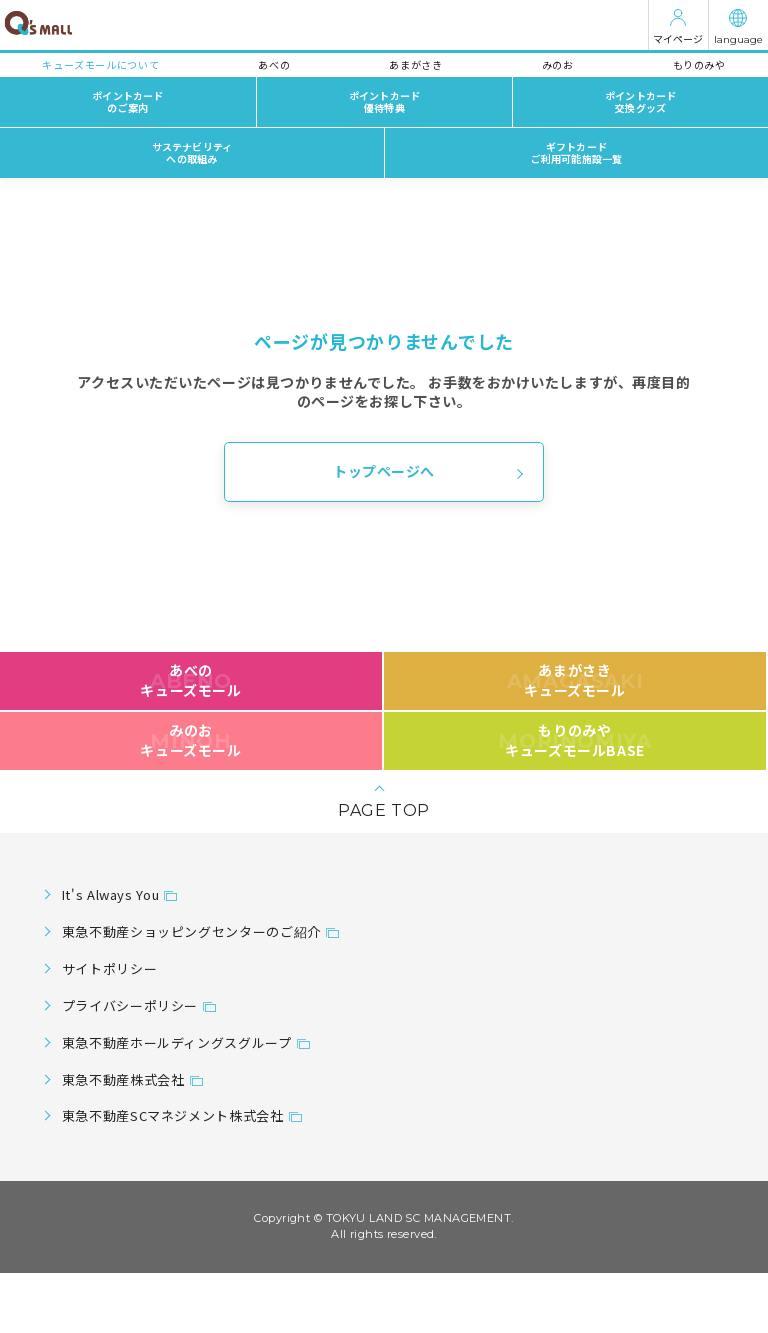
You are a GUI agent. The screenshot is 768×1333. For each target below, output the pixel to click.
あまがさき (415, 64)
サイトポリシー (109, 968)
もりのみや (699, 64)
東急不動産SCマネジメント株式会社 (173, 1115)
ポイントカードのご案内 (127, 101)
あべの (274, 64)
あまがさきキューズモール (575, 680)
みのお (558, 64)
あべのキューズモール (190, 680)
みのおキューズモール (190, 740)
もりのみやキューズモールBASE (574, 740)
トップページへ (384, 471)
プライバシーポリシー (130, 1005)
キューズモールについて (100, 64)
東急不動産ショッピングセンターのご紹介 (191, 931)
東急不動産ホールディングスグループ (177, 1042)
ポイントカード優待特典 (384, 101)
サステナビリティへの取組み (192, 152)
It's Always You (111, 894)
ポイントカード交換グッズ (640, 101)
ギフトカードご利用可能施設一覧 (577, 152)
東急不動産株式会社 (123, 1079)
